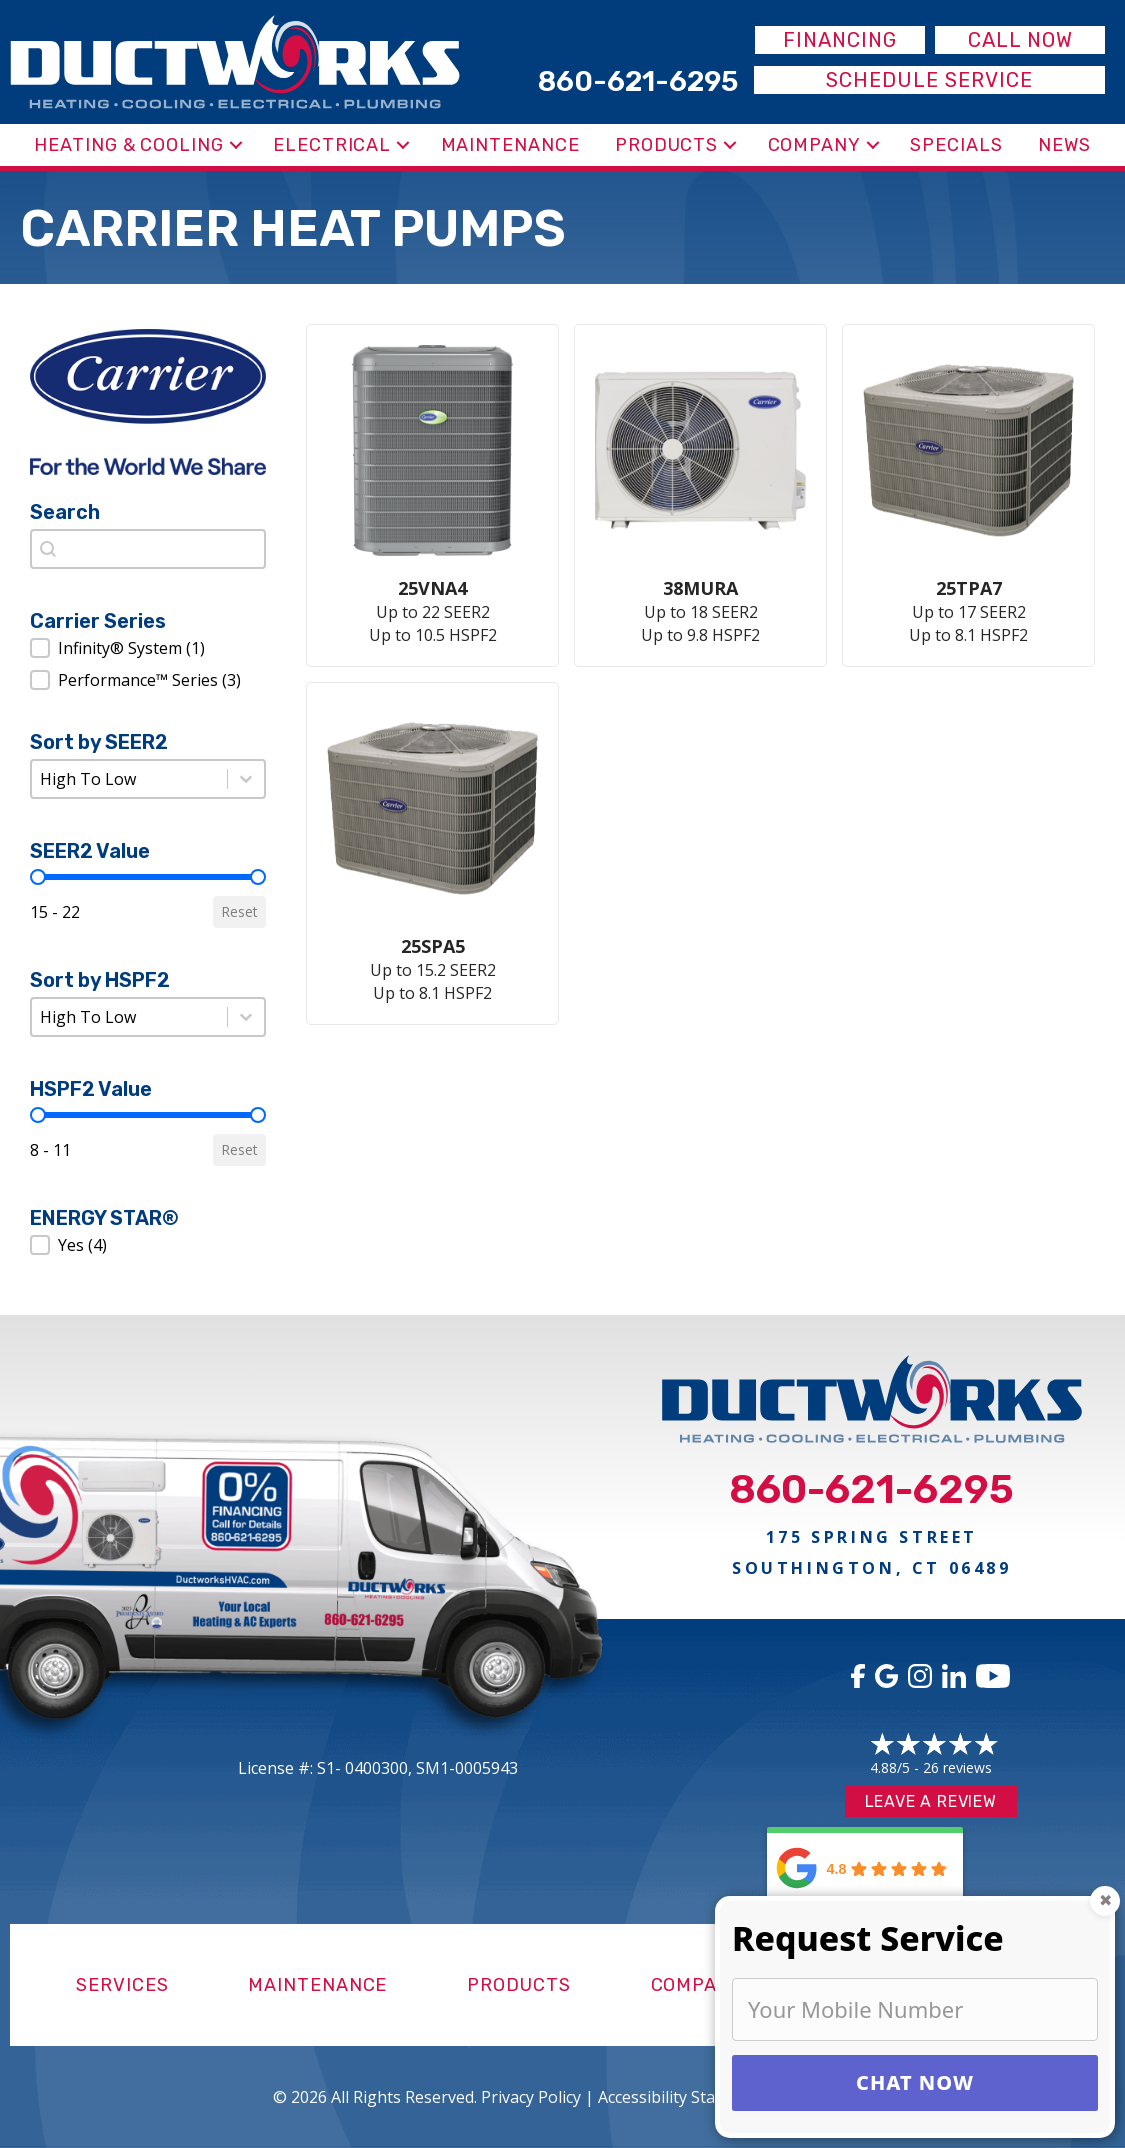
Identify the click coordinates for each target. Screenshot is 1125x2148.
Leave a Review (931, 1801)
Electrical (332, 145)
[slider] (38, 877)
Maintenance (510, 145)
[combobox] (148, 549)
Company (814, 145)
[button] (236, 145)
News (1064, 145)
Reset (239, 911)
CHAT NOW (915, 2082)
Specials (956, 145)
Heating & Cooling (128, 145)
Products (666, 145)
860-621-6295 (871, 1489)
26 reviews (957, 1767)
